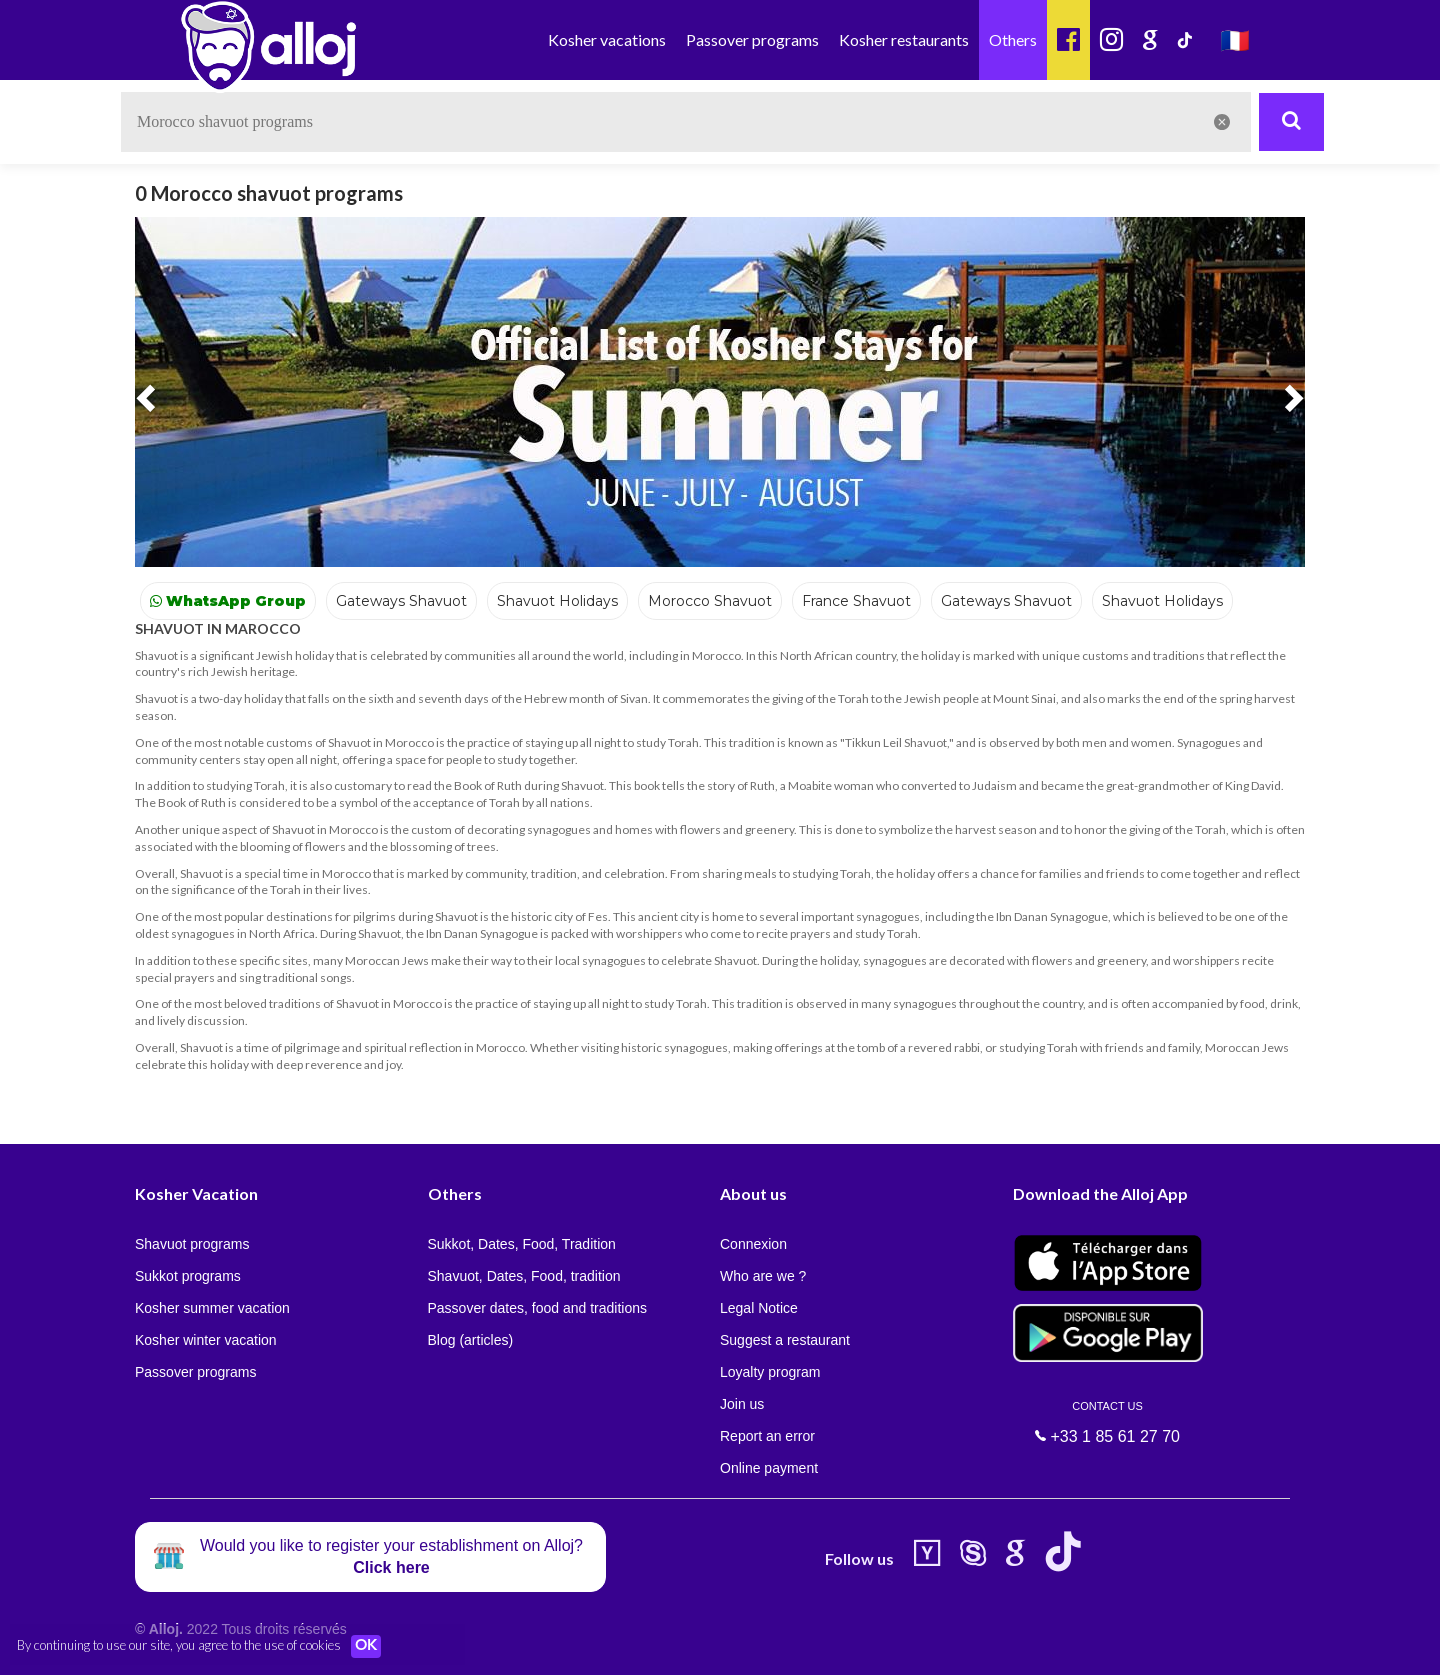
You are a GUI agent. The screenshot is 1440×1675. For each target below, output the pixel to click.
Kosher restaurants (904, 39)
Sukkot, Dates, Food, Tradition (522, 1244)
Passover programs (752, 39)
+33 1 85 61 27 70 (1108, 1422)
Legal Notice (759, 1308)
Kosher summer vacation (212, 1308)
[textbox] (686, 122)
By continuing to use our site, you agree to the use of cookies (179, 1645)
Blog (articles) (471, 1340)
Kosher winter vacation (206, 1340)
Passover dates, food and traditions (537, 1308)
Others (1013, 39)
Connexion (753, 1244)
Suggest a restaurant (785, 1340)
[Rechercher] (1291, 122)
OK (370, 1646)
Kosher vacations (607, 39)
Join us (742, 1404)
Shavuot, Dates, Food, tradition (524, 1276)
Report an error (767, 1436)
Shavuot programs (192, 1244)
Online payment (769, 1468)
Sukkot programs (188, 1276)
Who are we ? (763, 1276)
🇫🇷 (1235, 39)
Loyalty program (770, 1372)
